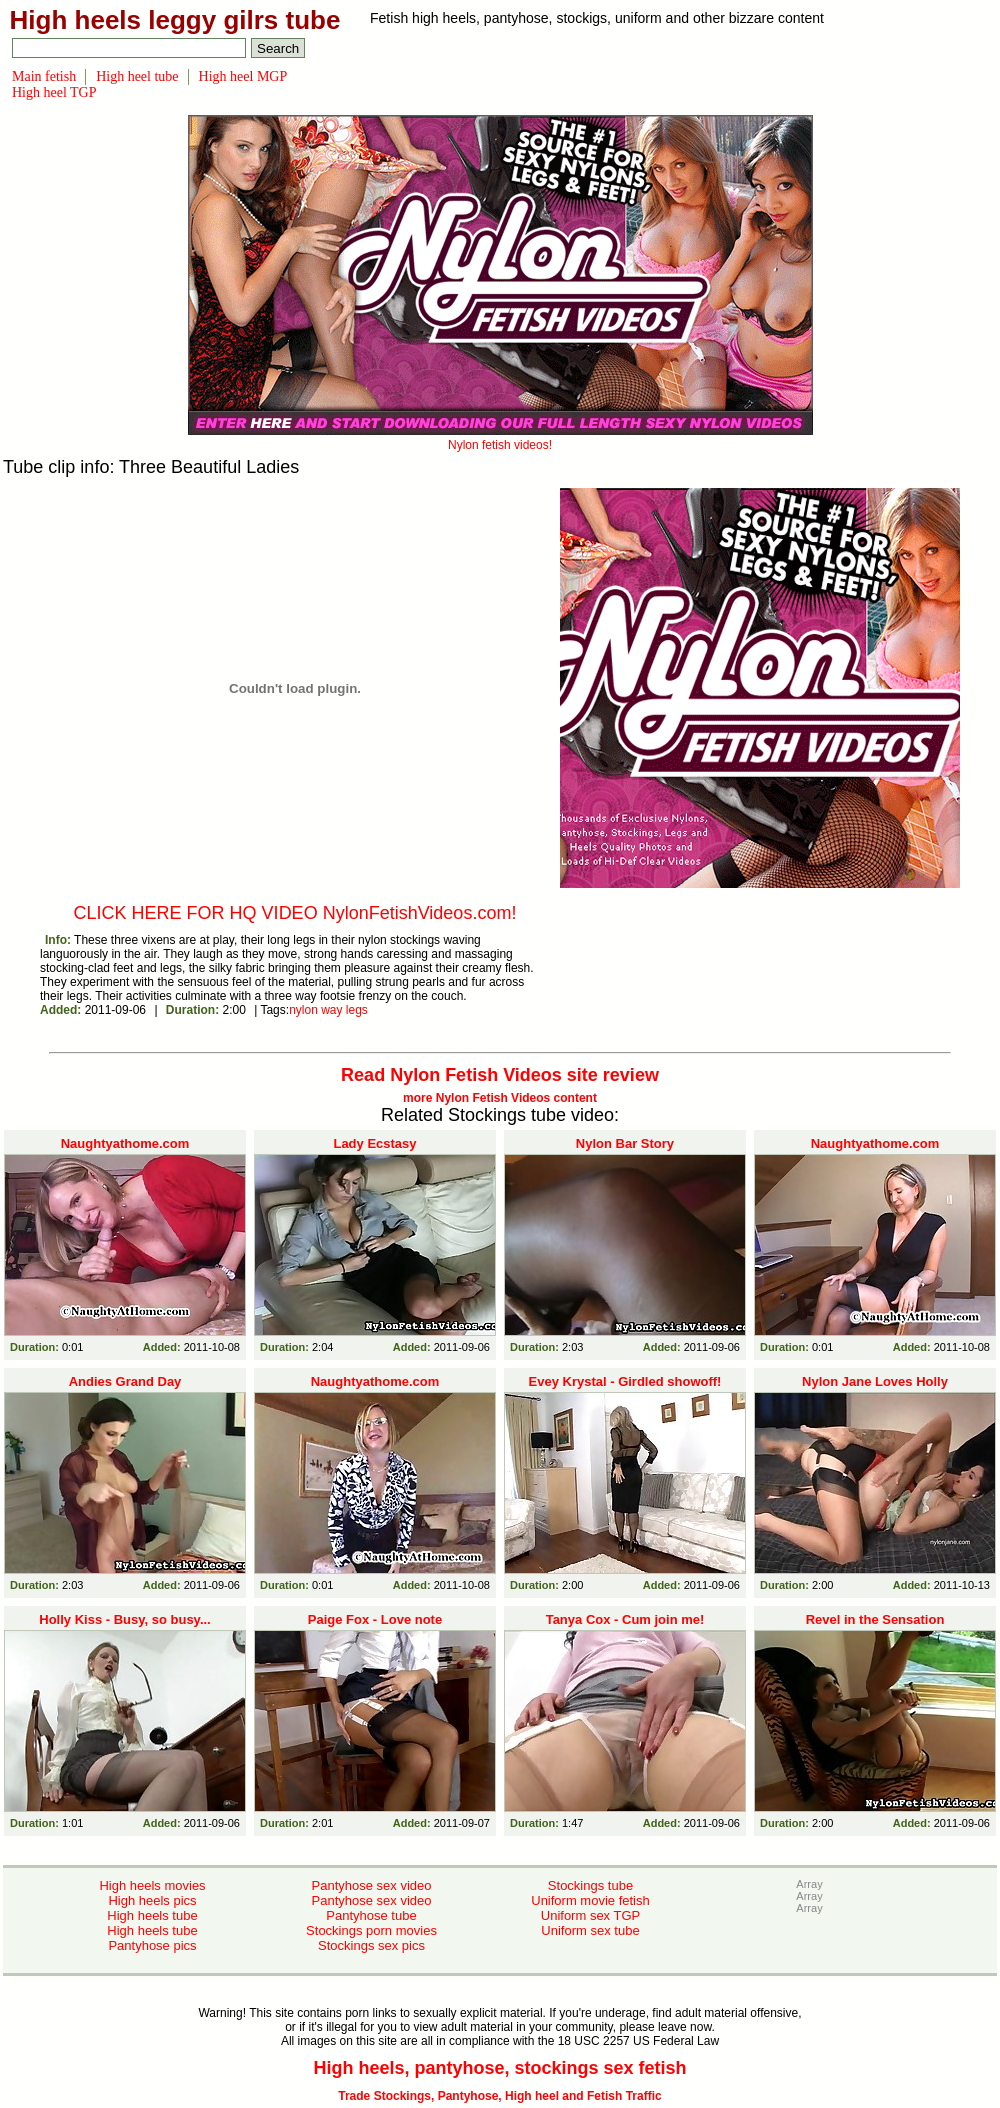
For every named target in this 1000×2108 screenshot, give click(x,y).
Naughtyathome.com (125, 1143)
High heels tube (152, 1915)
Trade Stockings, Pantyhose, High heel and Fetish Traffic (499, 2096)
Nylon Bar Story (625, 1143)
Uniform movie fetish (590, 1900)
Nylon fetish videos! (500, 438)
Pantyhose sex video (372, 1885)
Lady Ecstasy (374, 1143)
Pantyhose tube (371, 1915)
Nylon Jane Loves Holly (875, 1381)
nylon (303, 1010)
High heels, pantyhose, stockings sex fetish (499, 2068)
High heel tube (137, 76)
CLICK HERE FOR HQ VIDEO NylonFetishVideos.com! (295, 913)
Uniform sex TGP (590, 1915)
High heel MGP (243, 76)
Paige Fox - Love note (375, 1619)
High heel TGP (54, 92)
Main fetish (44, 76)
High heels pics (152, 1900)
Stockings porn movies (371, 1930)
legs (357, 1010)
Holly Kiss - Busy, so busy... (124, 1619)
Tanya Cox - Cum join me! (625, 1619)
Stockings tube (590, 1885)
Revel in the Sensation (875, 1619)
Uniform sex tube (590, 1930)
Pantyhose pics (152, 1945)
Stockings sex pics (371, 1945)
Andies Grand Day (125, 1381)
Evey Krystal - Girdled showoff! (625, 1381)
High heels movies (152, 1885)
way (331, 1010)
